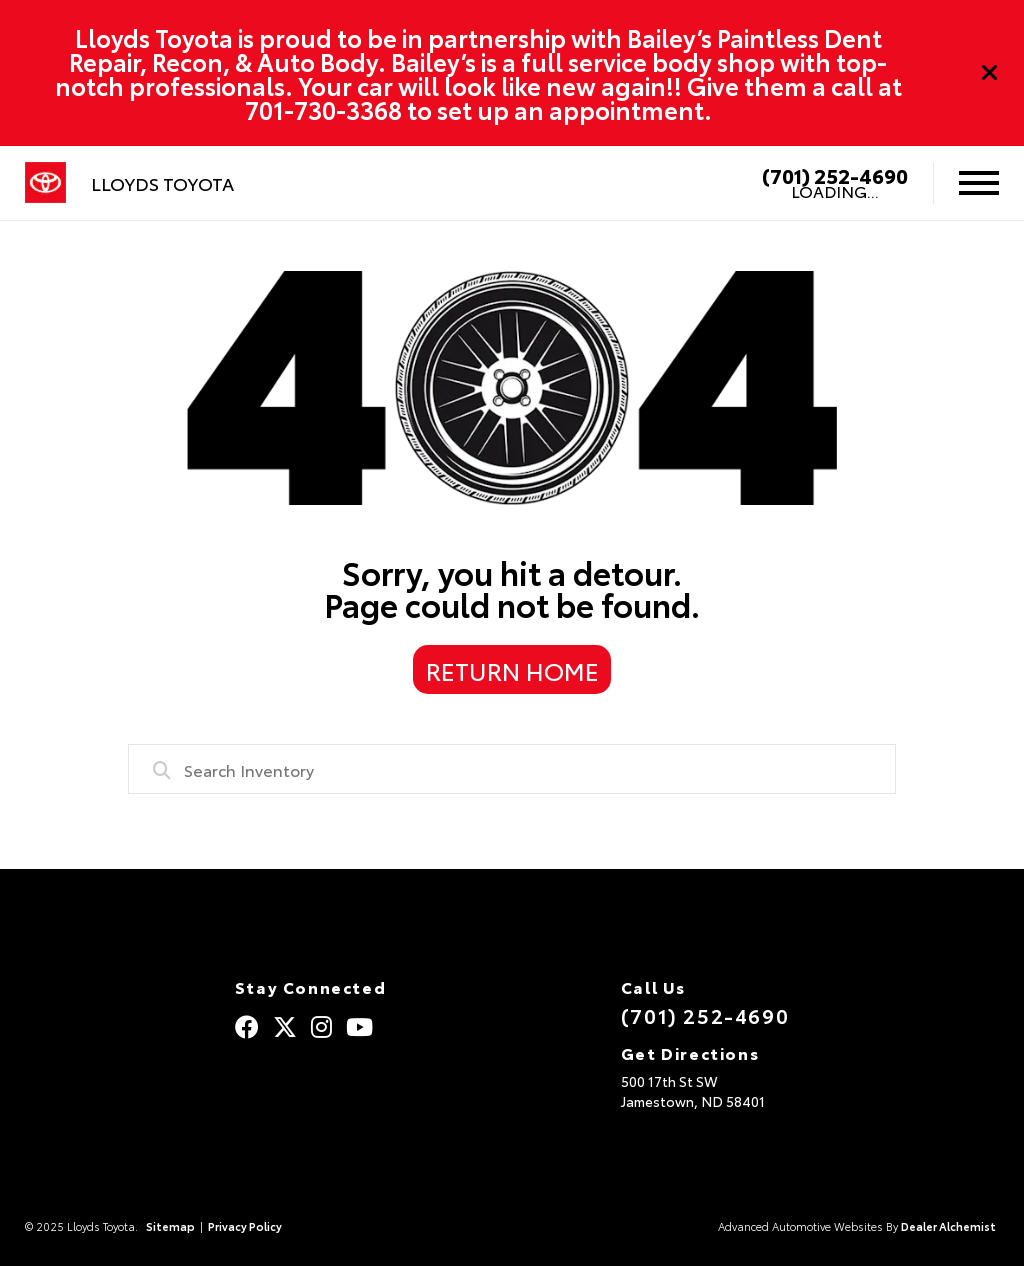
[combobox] (512, 769)
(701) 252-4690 (835, 175)
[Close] (990, 73)
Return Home (512, 670)
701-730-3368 (323, 109)
